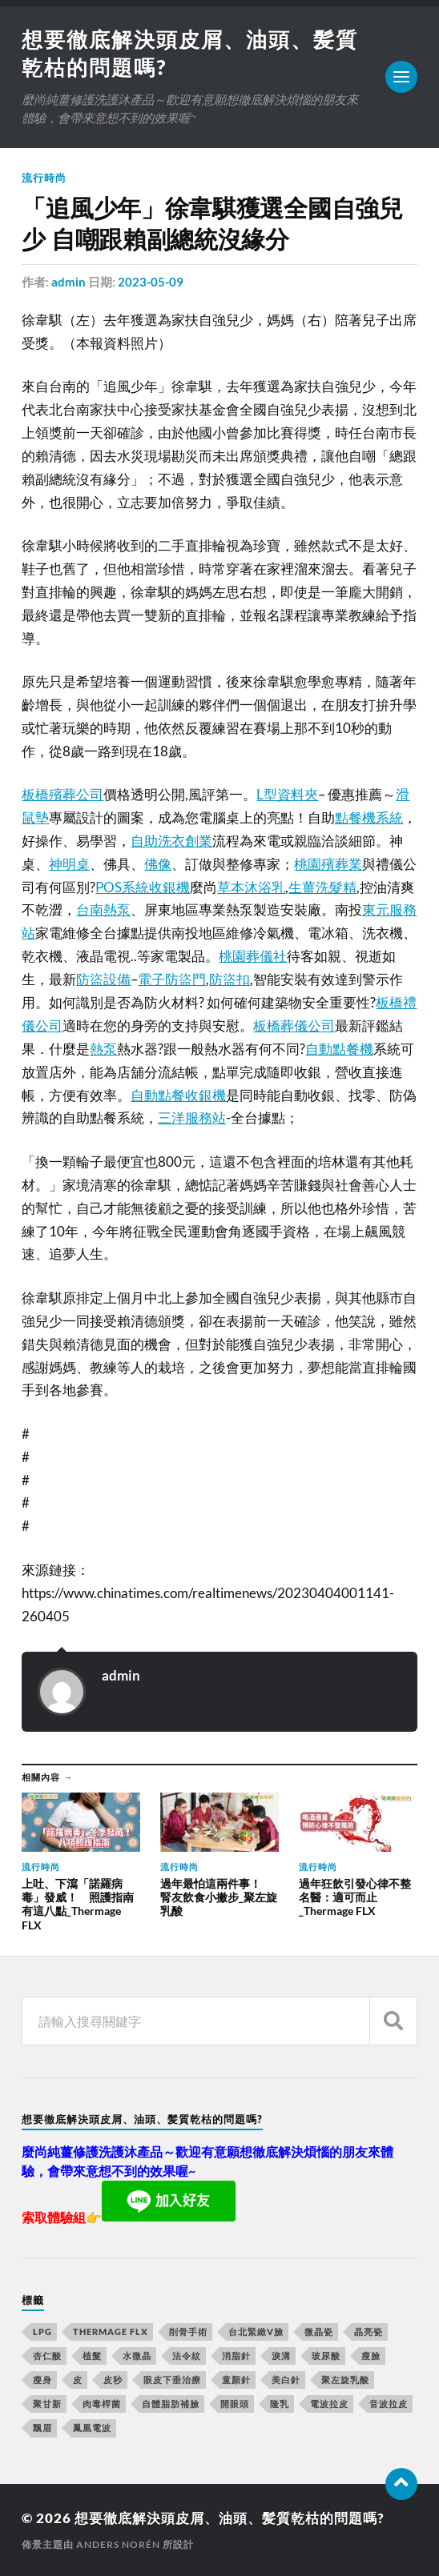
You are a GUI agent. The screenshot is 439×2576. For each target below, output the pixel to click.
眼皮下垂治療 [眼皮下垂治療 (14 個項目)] (172, 2379)
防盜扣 (229, 979)
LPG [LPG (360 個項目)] (42, 2331)
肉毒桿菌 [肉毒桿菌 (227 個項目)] (102, 2403)
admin (68, 281)
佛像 (157, 863)
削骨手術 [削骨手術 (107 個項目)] (188, 2331)
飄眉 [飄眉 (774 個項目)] (42, 2427)
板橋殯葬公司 (62, 794)
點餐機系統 (369, 817)
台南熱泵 (103, 909)
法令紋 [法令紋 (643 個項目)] (186, 2355)
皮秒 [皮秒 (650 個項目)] (113, 2379)
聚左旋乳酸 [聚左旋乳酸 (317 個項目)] (345, 2379)
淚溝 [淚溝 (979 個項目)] (281, 2355)
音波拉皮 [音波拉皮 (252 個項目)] (388, 2403)
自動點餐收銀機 (178, 1095)
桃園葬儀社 (253, 955)
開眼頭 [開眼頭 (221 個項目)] (234, 2403)
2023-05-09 (150, 281)
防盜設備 (103, 979)
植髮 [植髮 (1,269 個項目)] (92, 2355)
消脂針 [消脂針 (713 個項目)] (236, 2355)
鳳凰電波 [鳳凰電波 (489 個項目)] (92, 2427)
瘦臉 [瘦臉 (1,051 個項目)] (371, 2355)
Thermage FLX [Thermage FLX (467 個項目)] (110, 2331)
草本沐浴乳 (251, 887)
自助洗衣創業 (171, 840)
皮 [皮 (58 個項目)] (78, 2379)
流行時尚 (44, 177)
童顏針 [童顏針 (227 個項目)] (236, 2379)
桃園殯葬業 (328, 863)
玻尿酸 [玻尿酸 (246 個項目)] (326, 2355)
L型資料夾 (287, 794)
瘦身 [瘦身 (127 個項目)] (42, 2379)
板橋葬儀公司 (294, 1025)
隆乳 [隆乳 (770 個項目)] (279, 2403)
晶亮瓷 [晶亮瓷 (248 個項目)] (368, 2331)
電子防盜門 (172, 979)
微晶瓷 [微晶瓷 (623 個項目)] (318, 2331)
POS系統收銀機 (142, 887)
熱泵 (103, 1048)
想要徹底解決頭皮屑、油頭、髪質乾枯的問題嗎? (230, 2518)
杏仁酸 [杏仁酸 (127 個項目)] (47, 2355)
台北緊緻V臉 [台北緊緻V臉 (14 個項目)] (256, 2331)
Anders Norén (118, 2544)
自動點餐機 (339, 1048)
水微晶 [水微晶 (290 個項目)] (137, 2355)
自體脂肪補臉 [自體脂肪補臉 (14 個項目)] (170, 2403)
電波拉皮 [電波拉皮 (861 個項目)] (329, 2403)
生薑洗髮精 (322, 887)
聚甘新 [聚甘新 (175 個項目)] (47, 2403)
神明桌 (69, 863)
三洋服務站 (192, 1117)
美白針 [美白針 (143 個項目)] (286, 2379)
